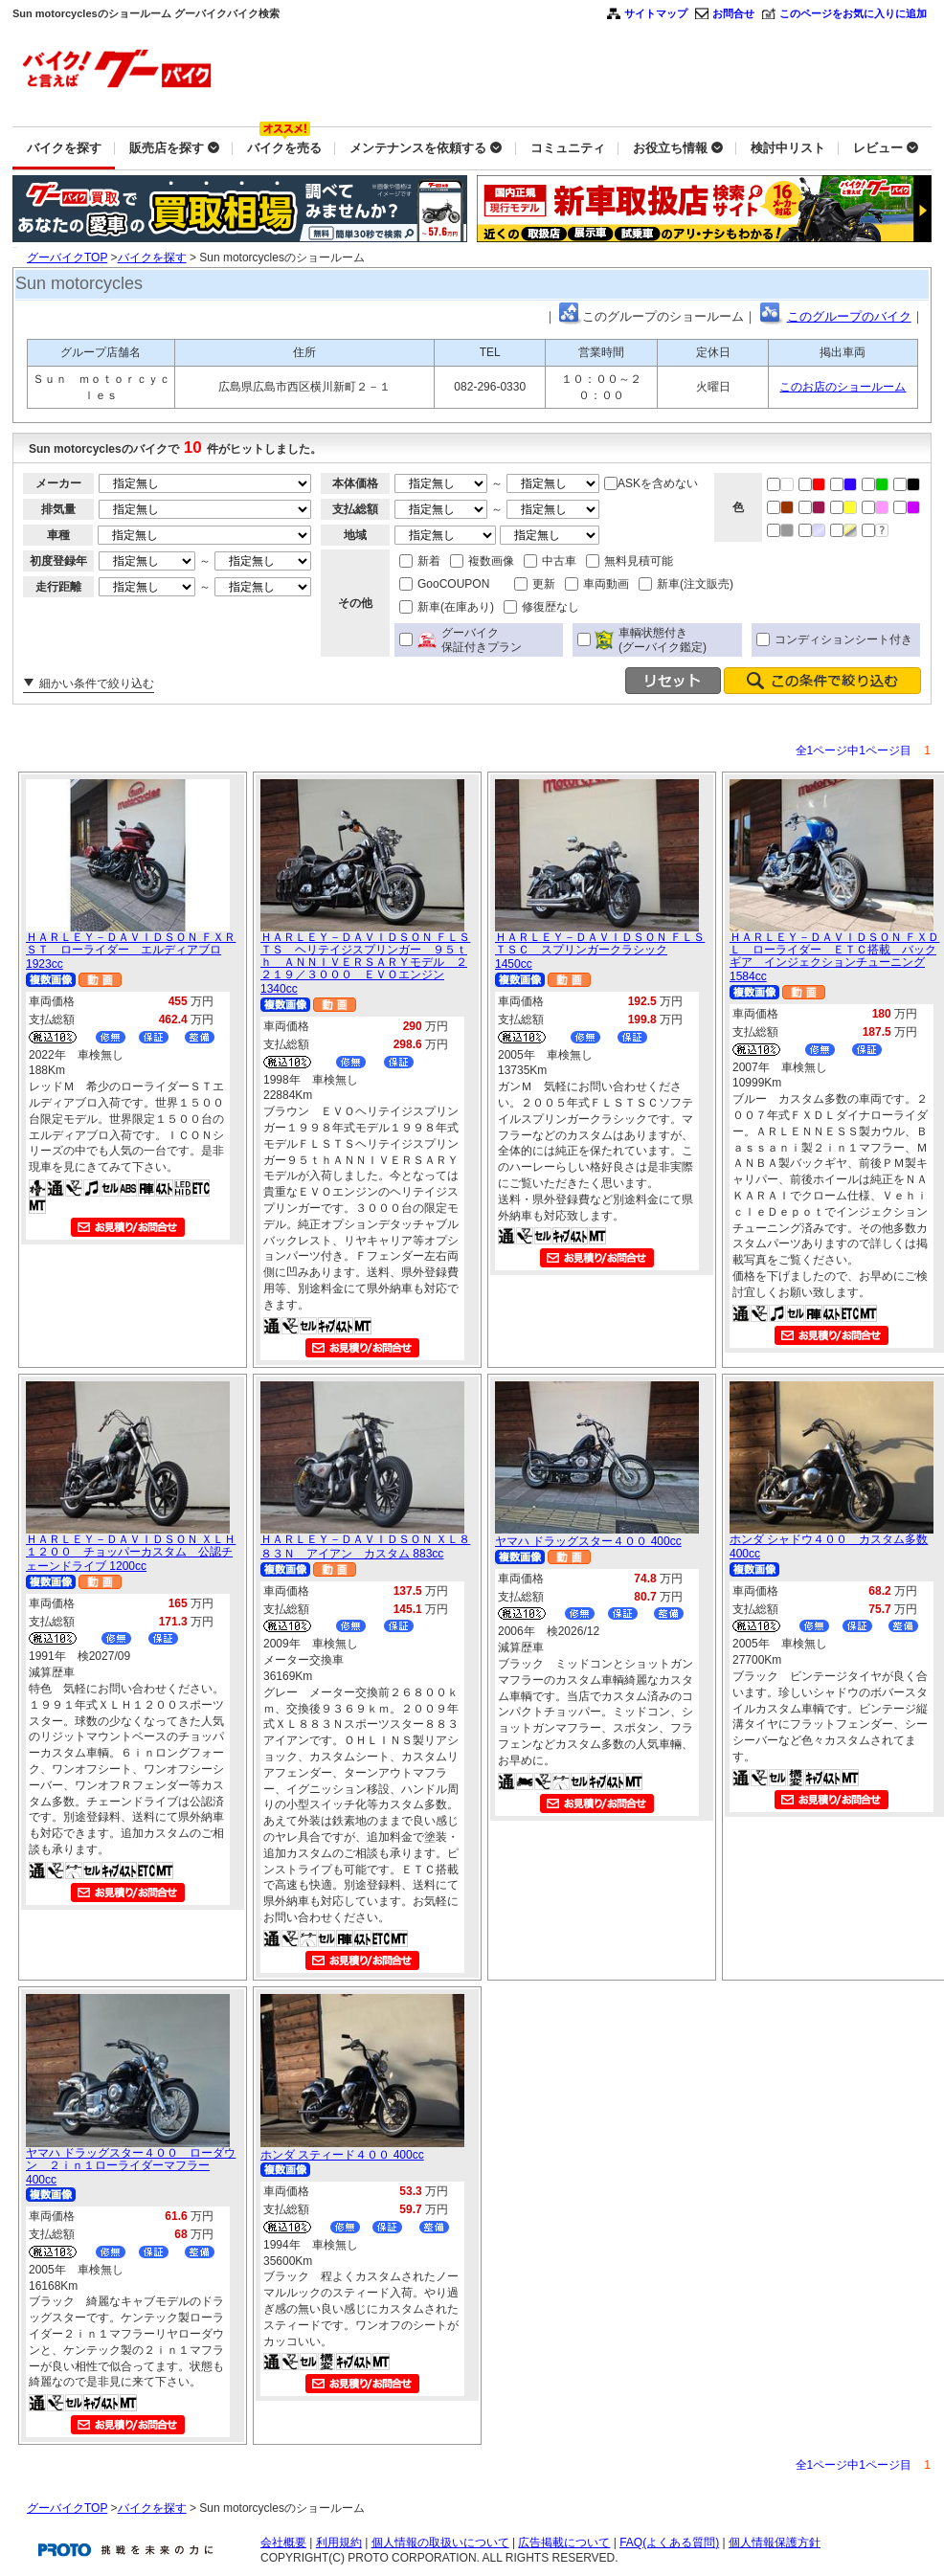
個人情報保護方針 (774, 2542)
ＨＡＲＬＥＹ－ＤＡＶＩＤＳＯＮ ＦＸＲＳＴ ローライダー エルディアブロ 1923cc (131, 950)
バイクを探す (152, 257)
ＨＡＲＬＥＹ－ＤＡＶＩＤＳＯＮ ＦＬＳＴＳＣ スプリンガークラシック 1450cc (600, 950)
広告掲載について (564, 2542)
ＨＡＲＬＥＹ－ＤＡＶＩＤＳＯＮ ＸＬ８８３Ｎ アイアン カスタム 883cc (365, 1546)
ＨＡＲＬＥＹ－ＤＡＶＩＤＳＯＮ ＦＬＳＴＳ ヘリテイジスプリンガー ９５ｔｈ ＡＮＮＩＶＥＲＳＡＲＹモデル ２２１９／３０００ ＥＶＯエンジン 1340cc (365, 963)
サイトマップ (655, 13)
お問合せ (733, 13)
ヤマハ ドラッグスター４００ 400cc (588, 1541)
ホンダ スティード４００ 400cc (342, 2155)
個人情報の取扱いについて (440, 2542)
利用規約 (339, 2542)
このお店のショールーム (842, 386)
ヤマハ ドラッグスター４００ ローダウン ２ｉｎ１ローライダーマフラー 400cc (131, 2166)
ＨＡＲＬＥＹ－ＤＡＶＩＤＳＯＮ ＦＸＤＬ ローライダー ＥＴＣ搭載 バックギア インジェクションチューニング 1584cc (834, 956)
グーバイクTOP (67, 257)
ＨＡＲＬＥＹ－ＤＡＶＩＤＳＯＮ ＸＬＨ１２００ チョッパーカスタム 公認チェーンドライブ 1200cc (131, 1553)
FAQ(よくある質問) (669, 2542)
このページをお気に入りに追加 (853, 13)
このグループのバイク (849, 316)
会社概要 (283, 2542)
